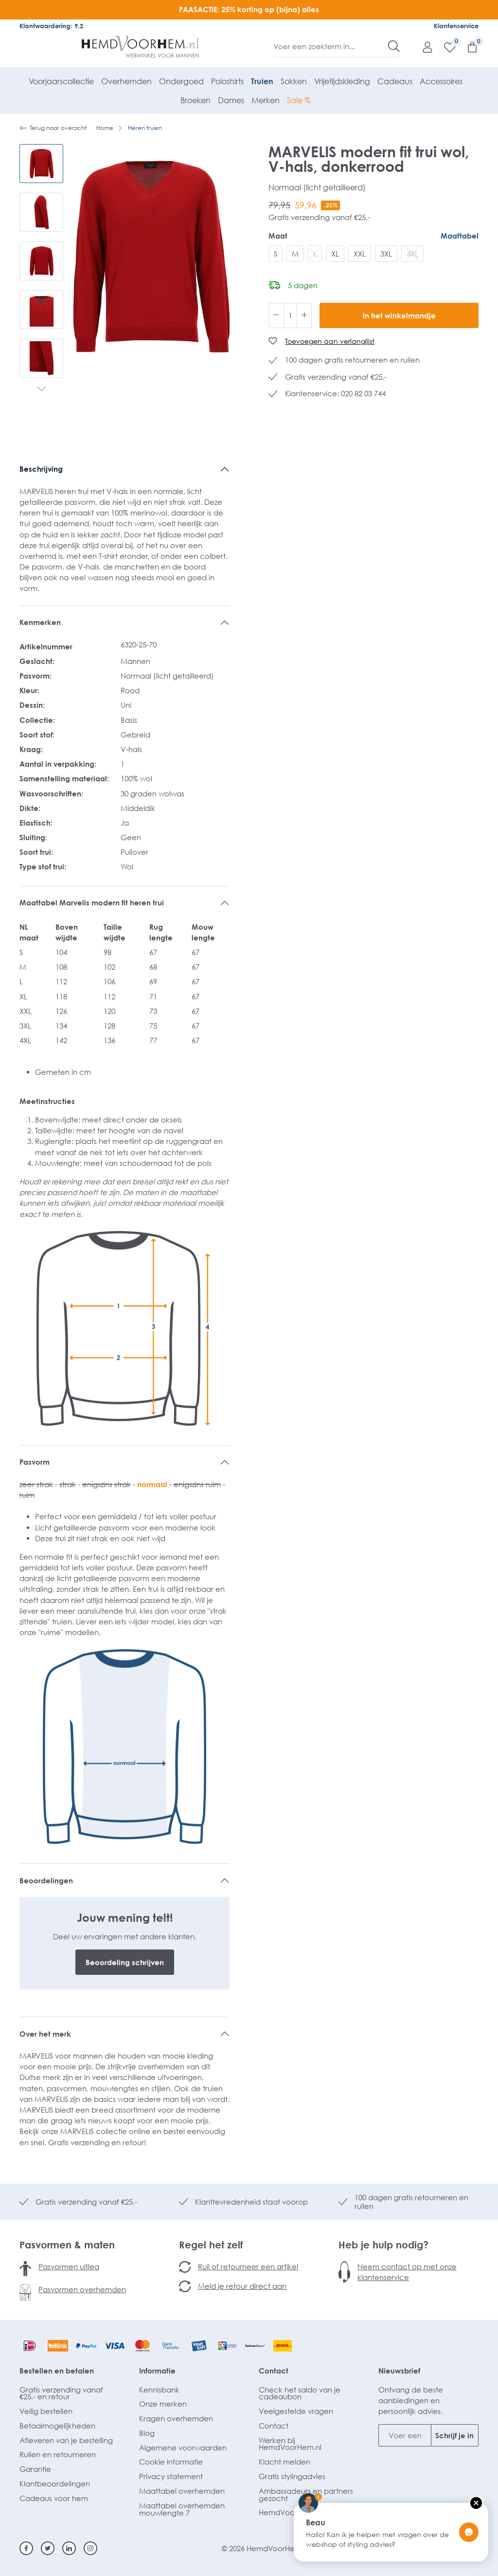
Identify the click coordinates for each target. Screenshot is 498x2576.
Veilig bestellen (45, 2411)
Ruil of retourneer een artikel (248, 2266)
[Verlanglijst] (445, 47)
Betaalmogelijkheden (57, 2425)
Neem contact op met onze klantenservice (407, 2272)
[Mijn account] (422, 47)
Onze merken (163, 2403)
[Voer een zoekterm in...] (331, 46)
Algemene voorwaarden (183, 2447)
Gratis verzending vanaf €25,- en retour (61, 2393)
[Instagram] (90, 2548)
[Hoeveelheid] (290, 315)
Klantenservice (456, 26)
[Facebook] (26, 2548)
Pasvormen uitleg (68, 2266)
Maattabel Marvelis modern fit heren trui (91, 902)
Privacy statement (171, 2476)
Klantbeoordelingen (54, 2483)
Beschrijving (41, 468)
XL (335, 253)
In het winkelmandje (399, 315)
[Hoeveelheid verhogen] (304, 315)
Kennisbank (159, 2389)
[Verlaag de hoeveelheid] (276, 315)
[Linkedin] (69, 2548)
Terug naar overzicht (53, 128)
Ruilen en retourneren (57, 2454)
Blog (147, 2433)
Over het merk (45, 2033)
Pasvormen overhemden (82, 2289)
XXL (360, 253)
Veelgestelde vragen (296, 2411)
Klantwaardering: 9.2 (51, 26)
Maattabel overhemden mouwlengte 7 (182, 2509)
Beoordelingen (46, 1880)
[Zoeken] (394, 46)
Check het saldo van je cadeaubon (299, 2393)
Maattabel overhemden (182, 2490)
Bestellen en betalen (56, 2370)
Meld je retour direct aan (242, 2286)
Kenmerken (40, 622)
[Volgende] (41, 390)
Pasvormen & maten (67, 2244)
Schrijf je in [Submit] (454, 2435)
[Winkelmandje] (467, 47)
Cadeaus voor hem (53, 2498)
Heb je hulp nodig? (383, 2244)
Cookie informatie (171, 2461)
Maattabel (460, 235)
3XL (386, 253)
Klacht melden (284, 2461)
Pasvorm (34, 1461)
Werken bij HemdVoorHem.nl (290, 2444)
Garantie (35, 2469)
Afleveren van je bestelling (66, 2440)
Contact (273, 2370)
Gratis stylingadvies (292, 2476)
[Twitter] (47, 2548)
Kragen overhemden (176, 2418)
